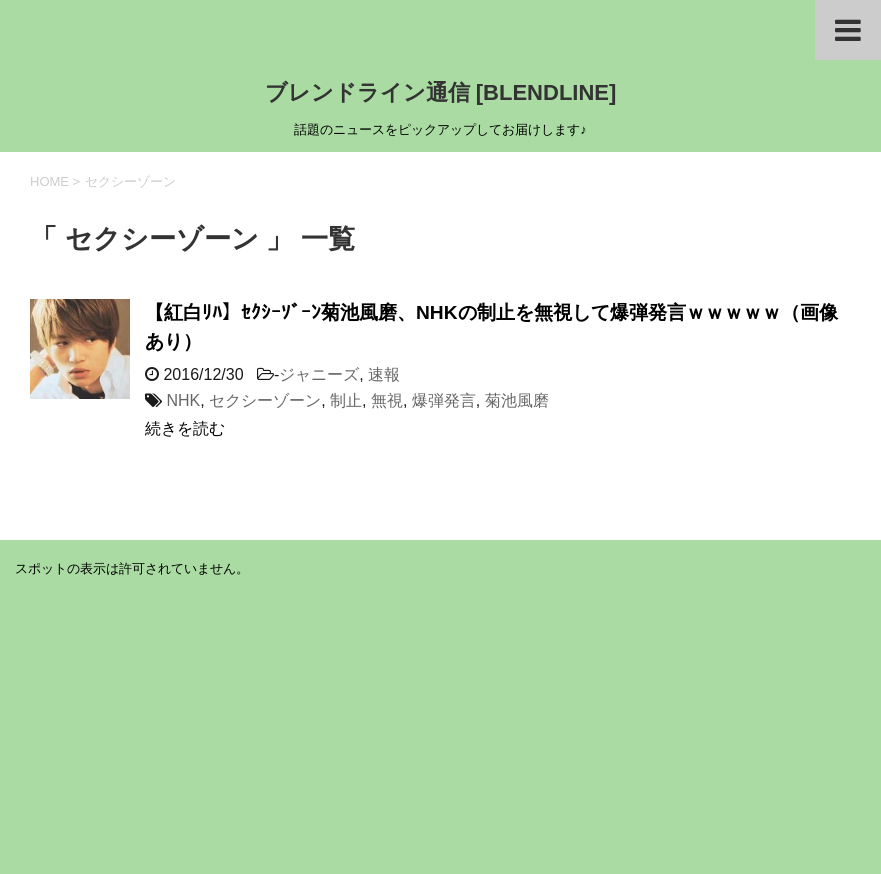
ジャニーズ (319, 374)
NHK (183, 400)
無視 (387, 400)
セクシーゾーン (265, 400)
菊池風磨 (517, 400)
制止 (346, 400)
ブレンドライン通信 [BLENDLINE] (441, 92)
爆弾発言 (444, 400)
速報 (384, 374)
